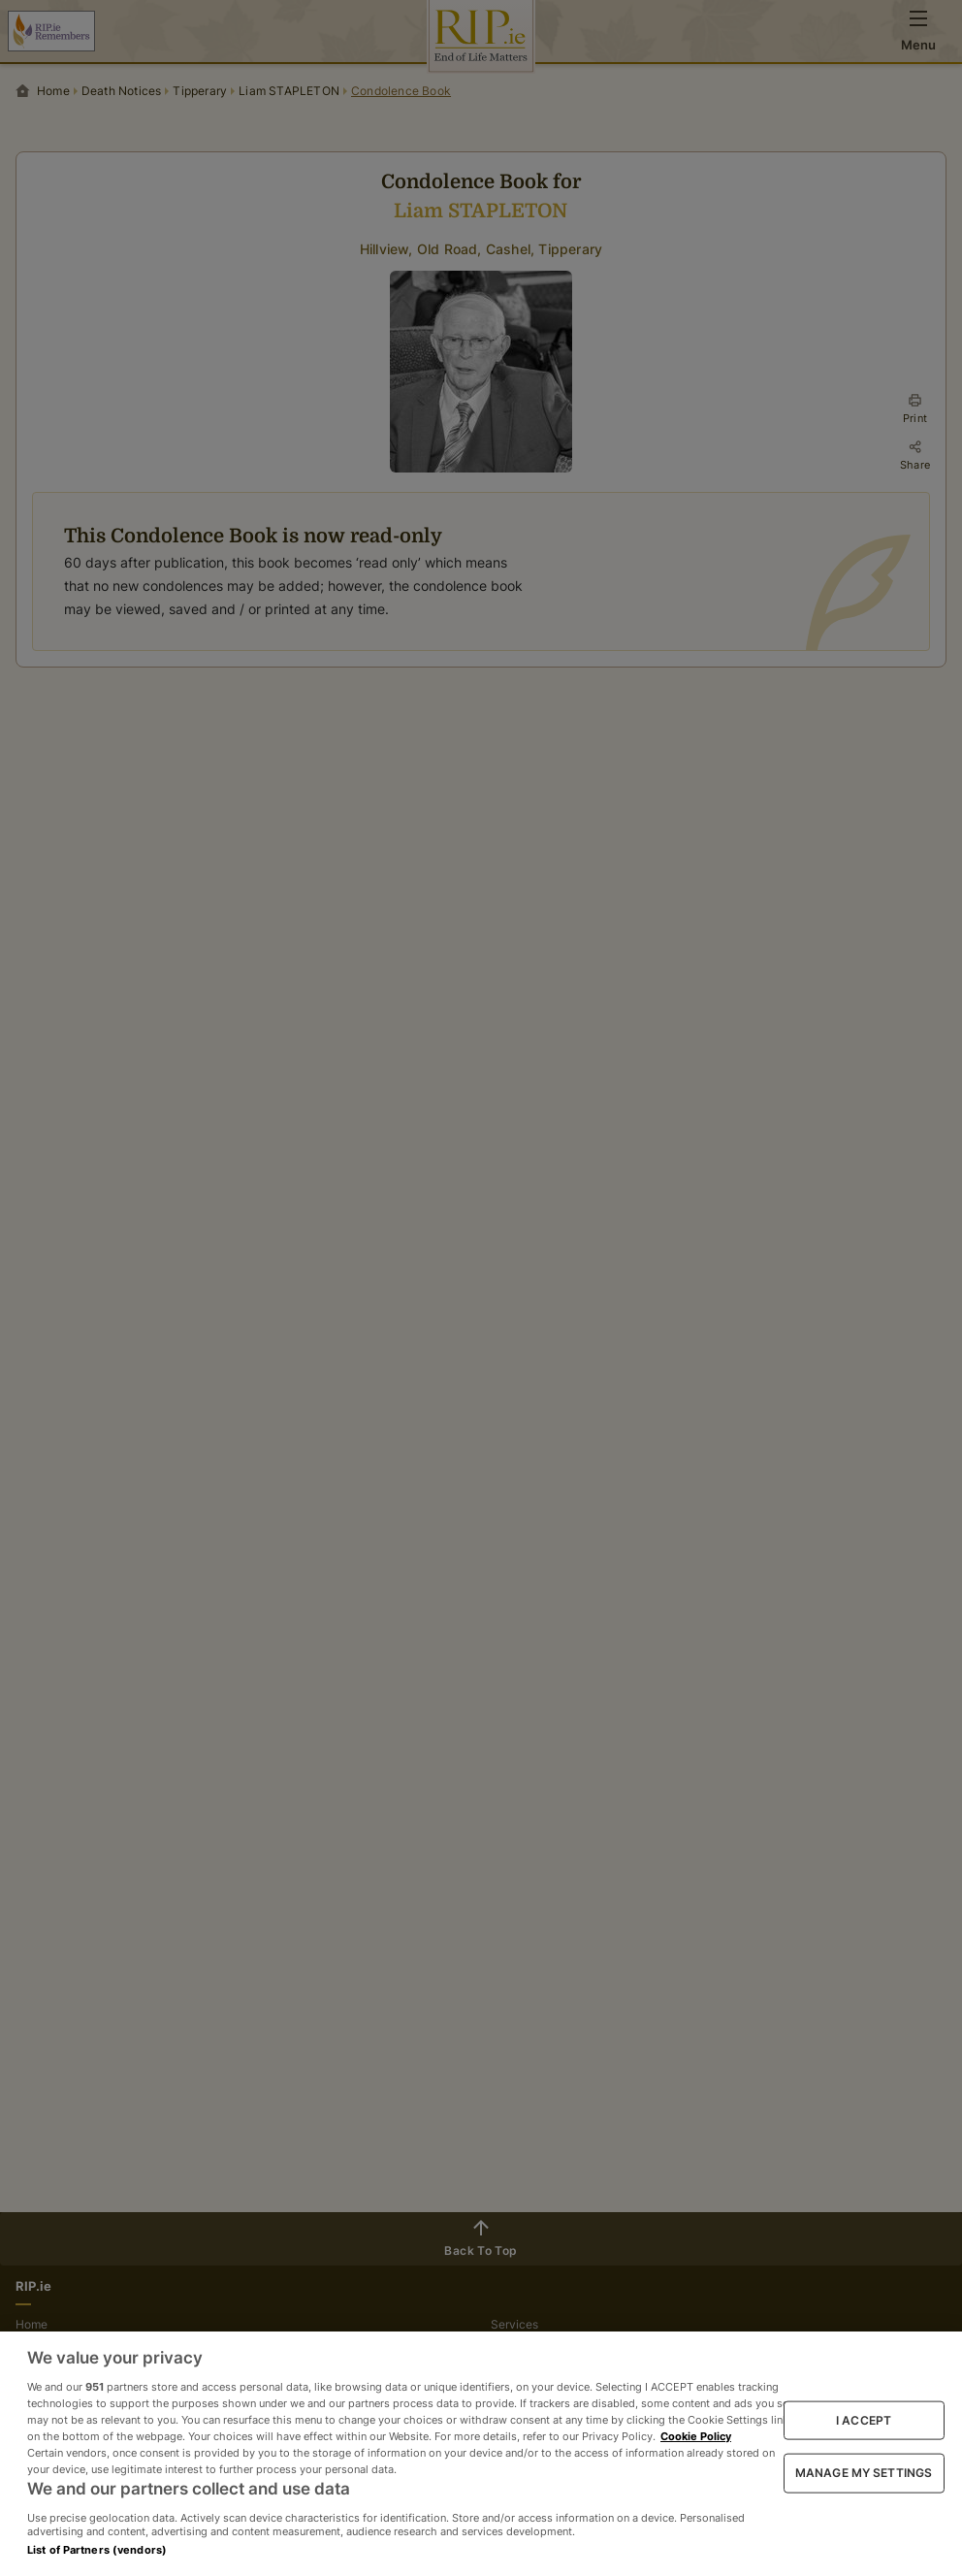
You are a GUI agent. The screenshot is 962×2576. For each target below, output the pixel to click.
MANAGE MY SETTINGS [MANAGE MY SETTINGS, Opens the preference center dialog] (863, 2472)
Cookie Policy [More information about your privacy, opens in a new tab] (695, 2436)
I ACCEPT (863, 2419)
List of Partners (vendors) (97, 2550)
